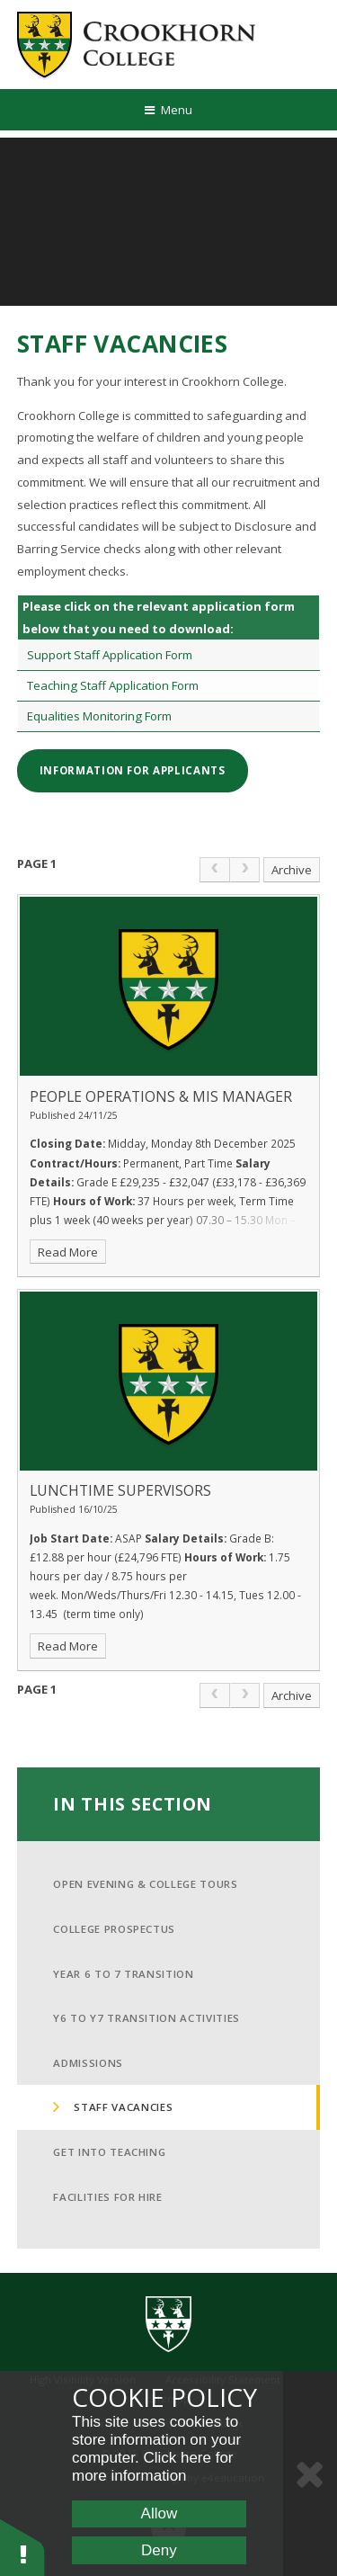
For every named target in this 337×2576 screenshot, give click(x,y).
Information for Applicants (133, 770)
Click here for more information (153, 2466)
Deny (159, 2550)
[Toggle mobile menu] (168, 109)
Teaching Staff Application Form (113, 685)
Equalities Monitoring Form (99, 716)
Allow (159, 2513)
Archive (291, 870)
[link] (215, 869)
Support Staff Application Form (109, 655)
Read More (68, 1252)
